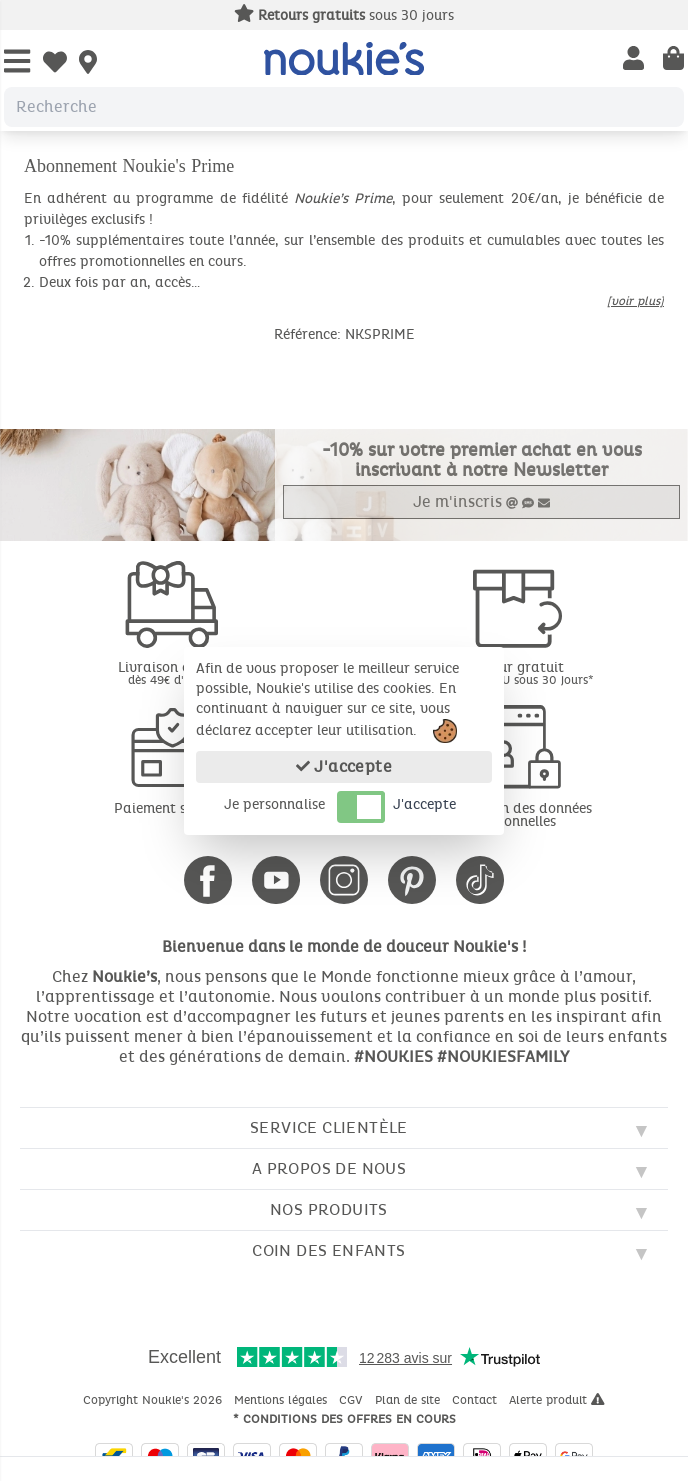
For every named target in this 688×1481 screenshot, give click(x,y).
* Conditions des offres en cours (344, 1419)
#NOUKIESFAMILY (503, 1056)
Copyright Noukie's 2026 (154, 1400)
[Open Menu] (17, 62)
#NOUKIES (393, 1056)
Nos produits (329, 1209)
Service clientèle (329, 1127)
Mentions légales (282, 1400)
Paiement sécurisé (172, 808)
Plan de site (409, 1400)
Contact (476, 1400)
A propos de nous (329, 1168)
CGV (353, 1400)
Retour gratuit (516, 672)
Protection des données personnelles (516, 815)
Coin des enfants (328, 1250)
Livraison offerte (172, 672)
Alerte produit (557, 1400)
